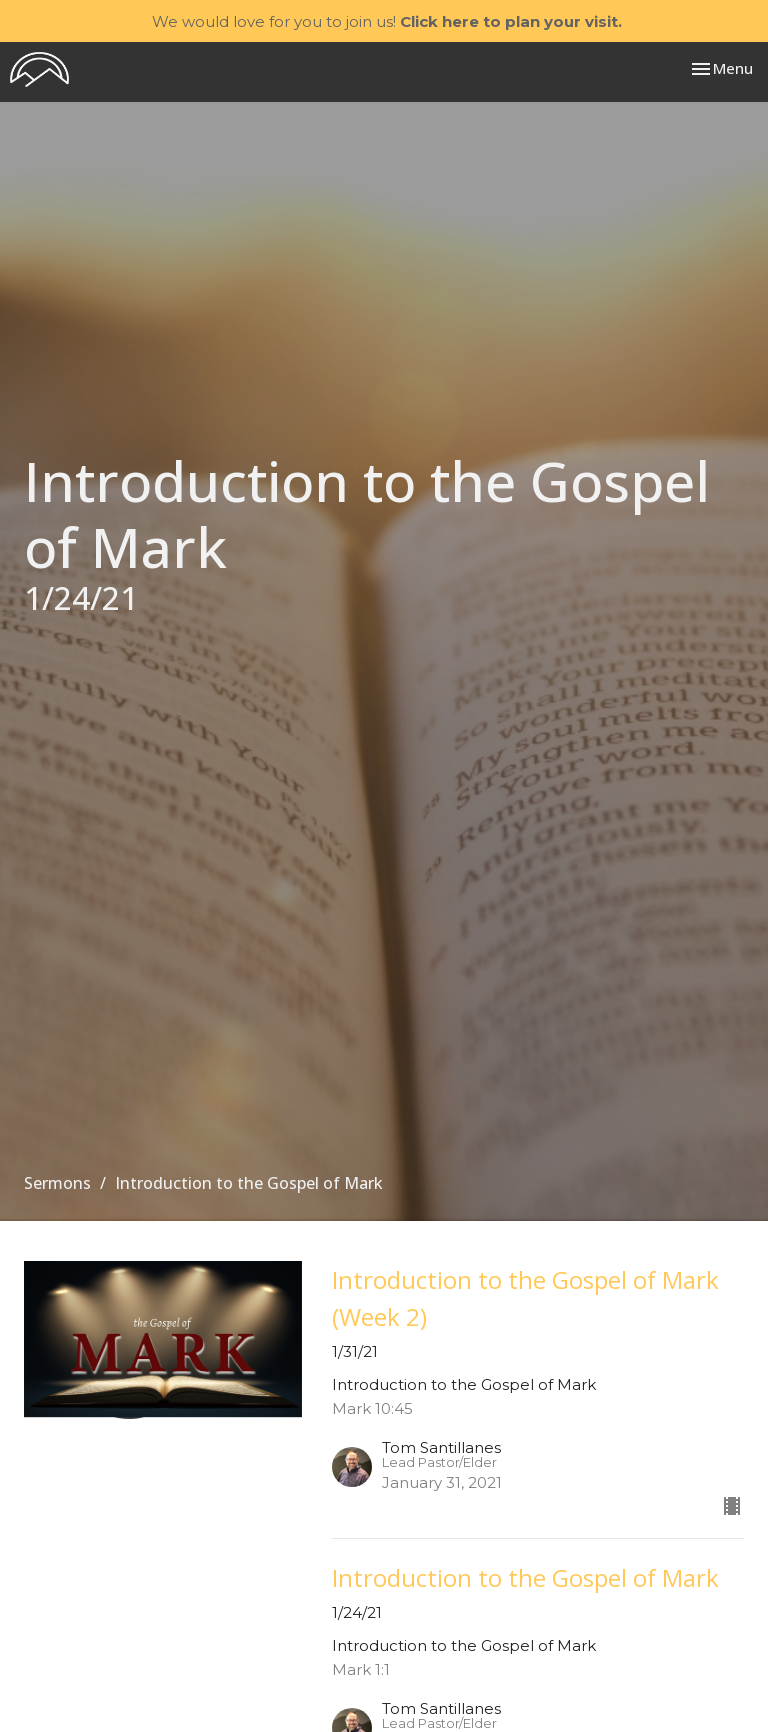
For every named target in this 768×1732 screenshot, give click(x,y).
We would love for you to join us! (387, 21)
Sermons (57, 1183)
